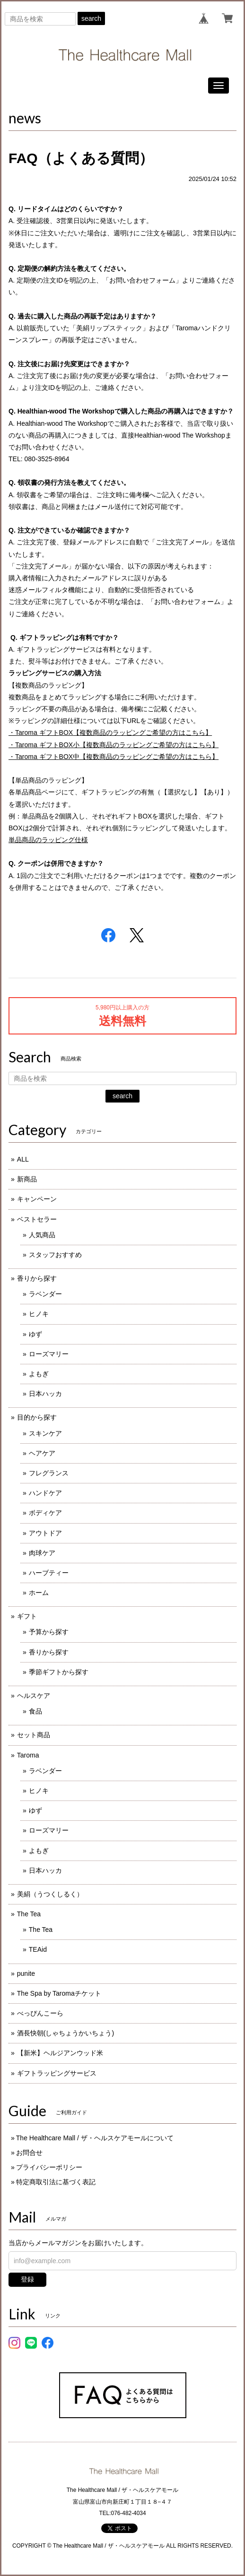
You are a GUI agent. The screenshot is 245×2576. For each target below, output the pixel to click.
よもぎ (39, 1374)
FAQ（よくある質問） (81, 158)
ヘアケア (42, 1453)
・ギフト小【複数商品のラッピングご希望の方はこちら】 (114, 745)
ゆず (35, 1334)
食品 (35, 1711)
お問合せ (29, 2152)
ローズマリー (49, 1354)
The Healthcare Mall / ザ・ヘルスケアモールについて (95, 2138)
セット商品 (33, 1735)
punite (26, 1973)
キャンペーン (37, 1199)
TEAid (38, 1949)
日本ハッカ (45, 1393)
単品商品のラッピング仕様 (48, 840)
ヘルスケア (33, 1695)
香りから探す (37, 1278)
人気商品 (42, 1235)
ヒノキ (39, 1314)
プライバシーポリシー (49, 2167)
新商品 (27, 1179)
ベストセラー (37, 1219)
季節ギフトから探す (58, 1672)
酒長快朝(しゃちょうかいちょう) (65, 2033)
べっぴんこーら (40, 2013)
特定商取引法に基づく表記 (56, 2182)
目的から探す (37, 1417)
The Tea (29, 1914)
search (91, 18)
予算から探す (49, 1632)
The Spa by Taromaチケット (59, 1993)
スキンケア (45, 1433)
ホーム (39, 1592)
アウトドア (45, 1533)
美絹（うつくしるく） (50, 1894)
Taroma (28, 1755)
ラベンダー (45, 1294)
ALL (23, 1159)
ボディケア (45, 1512)
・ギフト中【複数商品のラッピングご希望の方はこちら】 (114, 756)
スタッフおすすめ (55, 1254)
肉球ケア (42, 1553)
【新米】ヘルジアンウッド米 (60, 2053)
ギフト (27, 1616)
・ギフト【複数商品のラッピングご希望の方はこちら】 (110, 732)
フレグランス (49, 1473)
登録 (27, 2279)
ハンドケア (45, 1493)
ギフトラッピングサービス (56, 2073)
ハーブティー (49, 1573)
